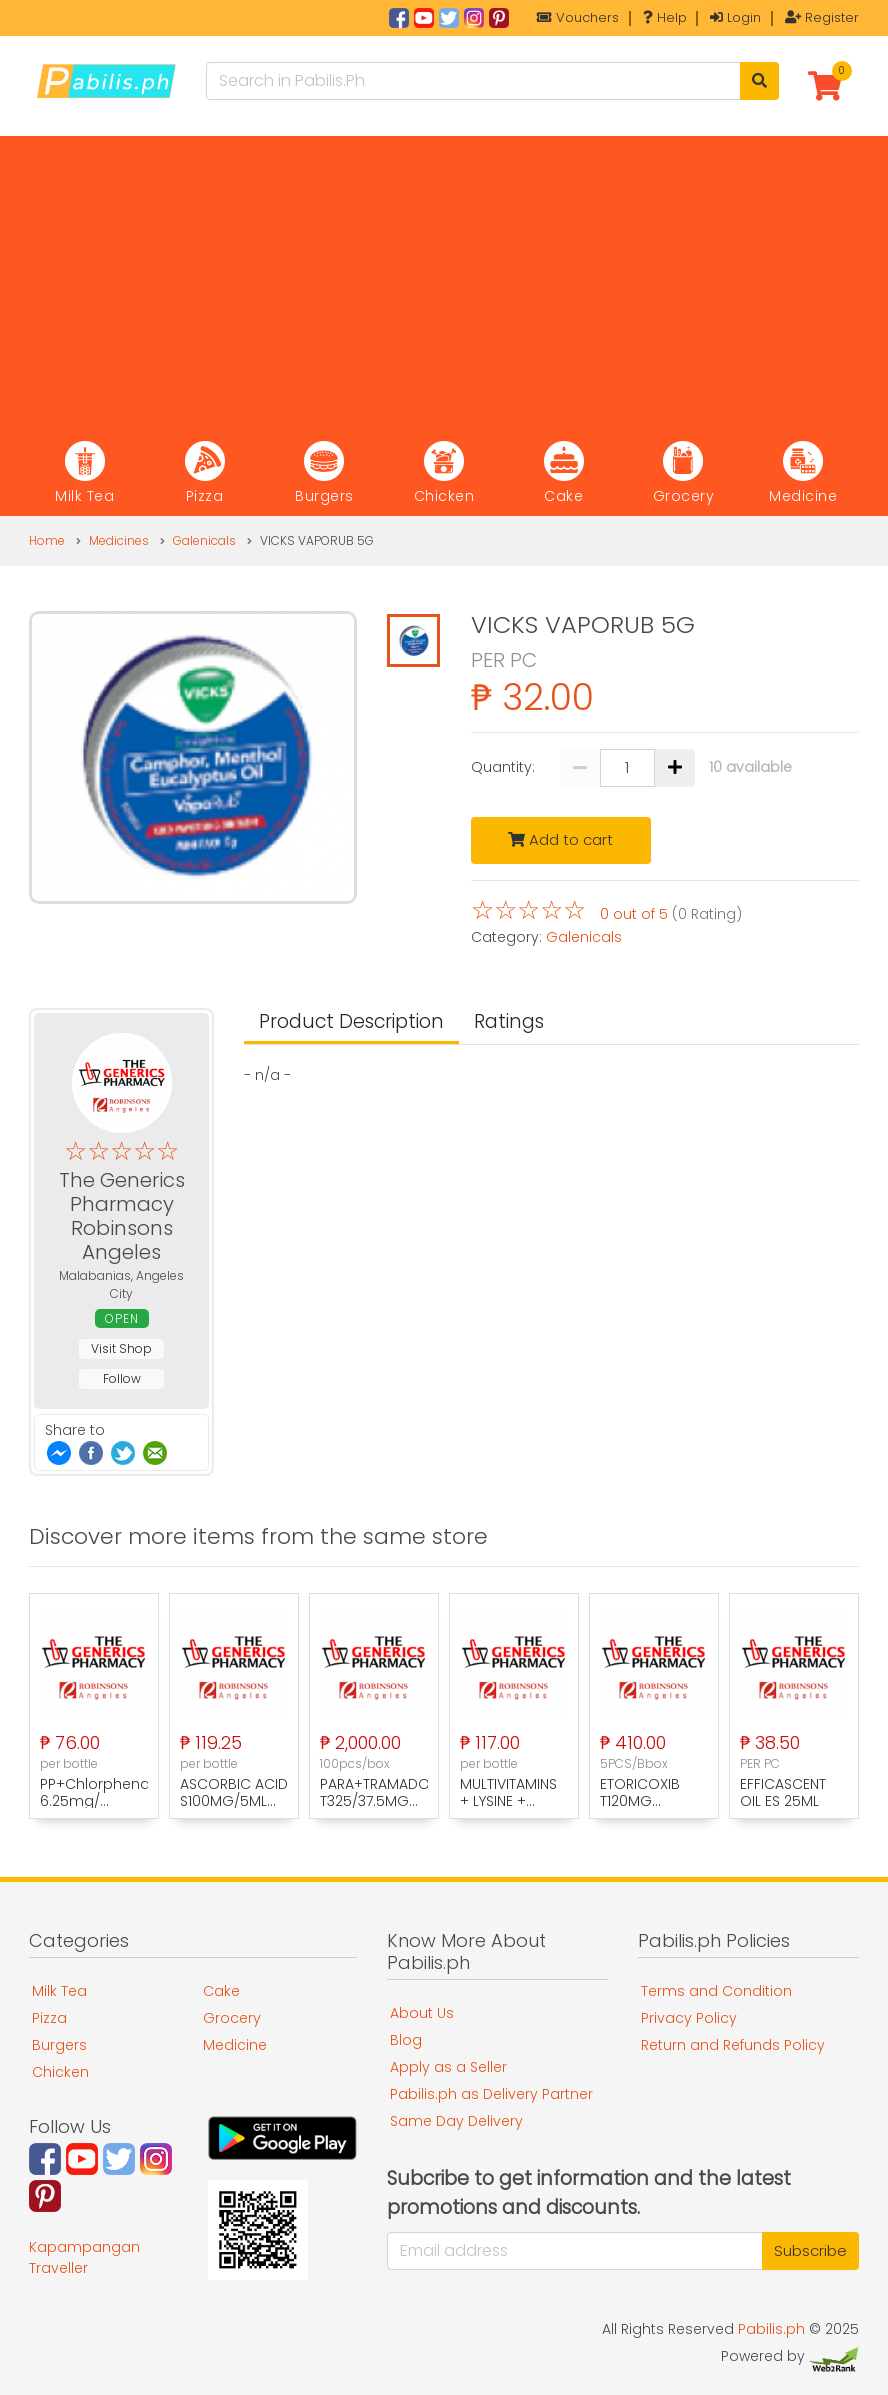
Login (735, 17)
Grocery (232, 2018)
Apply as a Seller (448, 2067)
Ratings (509, 1021)
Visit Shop (121, 1348)
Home (47, 540)
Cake (221, 1991)
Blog (406, 2040)
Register (822, 17)
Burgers (59, 2045)
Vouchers (578, 17)
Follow (122, 1378)
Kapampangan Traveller (84, 2257)
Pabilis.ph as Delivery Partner (491, 2094)
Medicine (235, 2045)
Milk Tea (59, 1991)
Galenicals (204, 540)
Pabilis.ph (771, 2329)
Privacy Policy (689, 2018)
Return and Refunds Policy (733, 2045)
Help (665, 17)
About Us (422, 2013)
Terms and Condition (716, 1991)
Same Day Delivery (456, 2121)
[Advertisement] (444, 276)
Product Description (351, 1021)
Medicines (119, 540)
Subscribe (810, 2250)
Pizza (49, 2018)
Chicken (60, 2072)
